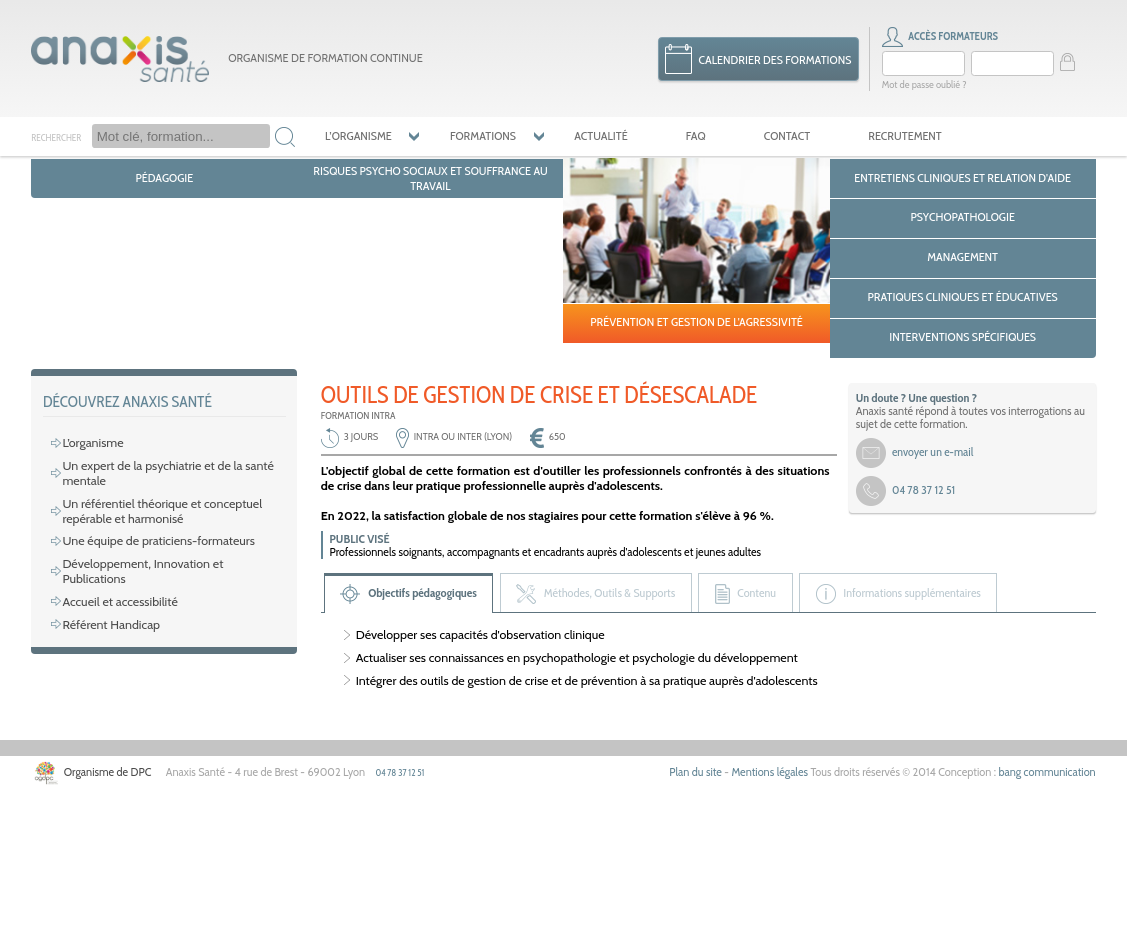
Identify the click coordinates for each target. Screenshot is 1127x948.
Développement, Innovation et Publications (170, 722)
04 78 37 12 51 (388, 923)
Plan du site (709, 924)
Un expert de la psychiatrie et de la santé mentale (163, 633)
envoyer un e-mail (930, 612)
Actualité (590, 131)
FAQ (681, 131)
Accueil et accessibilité (116, 745)
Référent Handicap (108, 767)
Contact (769, 131)
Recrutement (883, 131)
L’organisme (356, 131)
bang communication (1049, 924)
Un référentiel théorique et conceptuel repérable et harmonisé (157, 670)
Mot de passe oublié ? (923, 82)
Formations (477, 131)
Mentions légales (781, 924)
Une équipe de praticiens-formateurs (154, 700)
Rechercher (55, 132)
